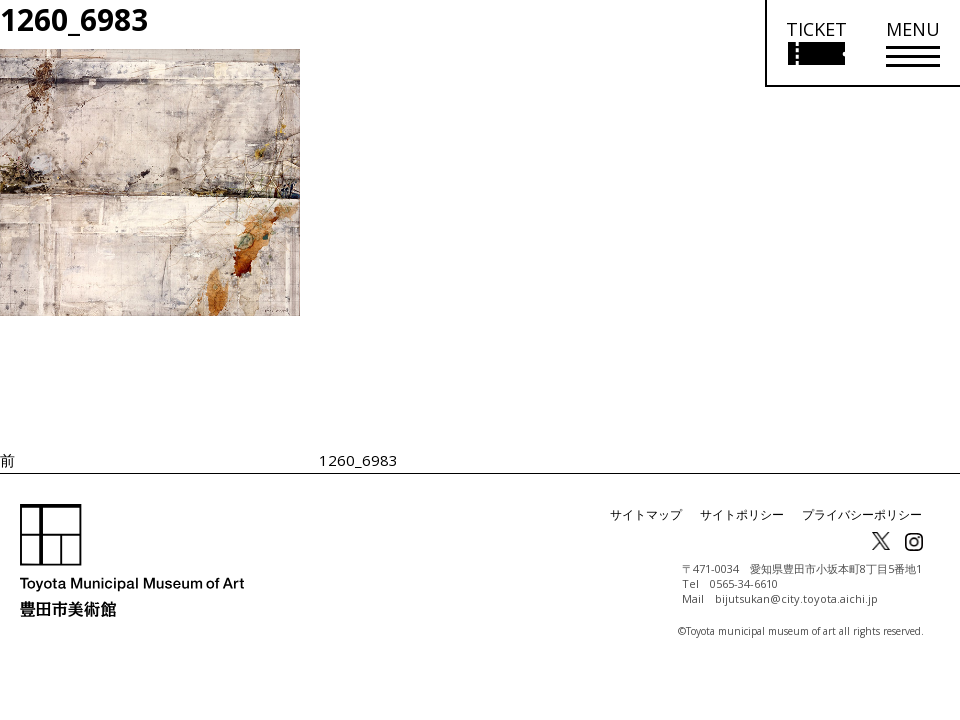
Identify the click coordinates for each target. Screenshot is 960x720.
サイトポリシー (742, 514)
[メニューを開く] (913, 43)
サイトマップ (646, 514)
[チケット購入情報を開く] (815, 43)
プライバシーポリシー (862, 514)
